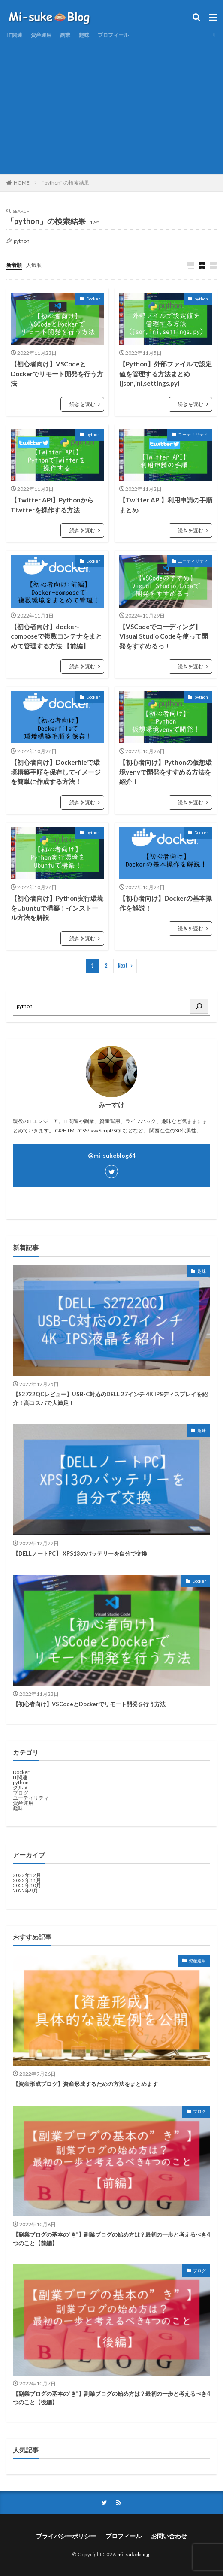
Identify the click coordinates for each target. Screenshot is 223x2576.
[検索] (199, 1006)
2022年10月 (27, 1885)
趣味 (84, 35)
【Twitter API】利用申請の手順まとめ (165, 505)
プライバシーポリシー (66, 2536)
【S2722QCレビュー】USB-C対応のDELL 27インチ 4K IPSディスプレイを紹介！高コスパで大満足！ (110, 1398)
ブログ (20, 1792)
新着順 (14, 265)
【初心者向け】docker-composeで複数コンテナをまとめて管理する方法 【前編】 (56, 636)
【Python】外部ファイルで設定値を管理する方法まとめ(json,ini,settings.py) (165, 373)
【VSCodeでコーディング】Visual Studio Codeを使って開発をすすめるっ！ (163, 636)
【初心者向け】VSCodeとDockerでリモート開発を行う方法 (57, 373)
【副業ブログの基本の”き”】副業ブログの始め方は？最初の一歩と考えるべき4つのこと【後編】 (111, 2398)
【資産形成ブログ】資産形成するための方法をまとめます (85, 2083)
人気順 (34, 265)
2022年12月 (27, 1875)
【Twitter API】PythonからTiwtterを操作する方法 (52, 505)
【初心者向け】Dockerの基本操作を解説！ (165, 903)
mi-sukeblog (133, 2554)
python (201, 298)
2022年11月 (27, 1880)
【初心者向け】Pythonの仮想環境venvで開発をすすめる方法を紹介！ (165, 771)
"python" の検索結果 (65, 182)
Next (123, 966)
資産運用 (41, 35)
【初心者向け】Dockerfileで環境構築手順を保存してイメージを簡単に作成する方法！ (56, 771)
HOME (22, 182)
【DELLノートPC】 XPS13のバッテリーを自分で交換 (80, 1553)
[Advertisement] (111, 105)
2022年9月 (25, 1890)
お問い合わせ (169, 2536)
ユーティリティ (193, 434)
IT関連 (14, 35)
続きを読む (82, 404)
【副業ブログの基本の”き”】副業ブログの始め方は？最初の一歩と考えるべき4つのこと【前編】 (111, 2238)
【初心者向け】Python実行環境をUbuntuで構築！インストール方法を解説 (57, 907)
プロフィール (113, 35)
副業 (65, 35)
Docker (93, 298)
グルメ (20, 1787)
